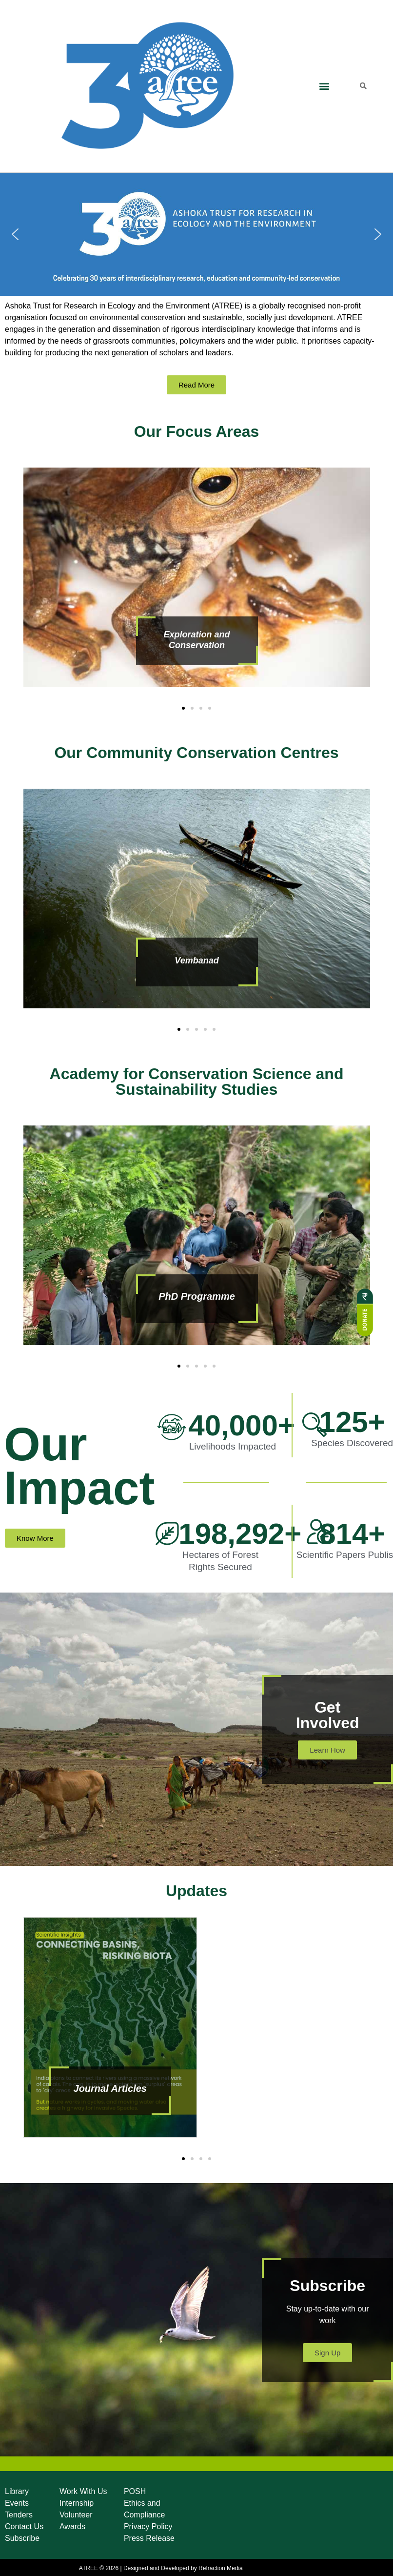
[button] (324, 86)
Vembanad (196, 960)
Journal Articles (109, 2088)
